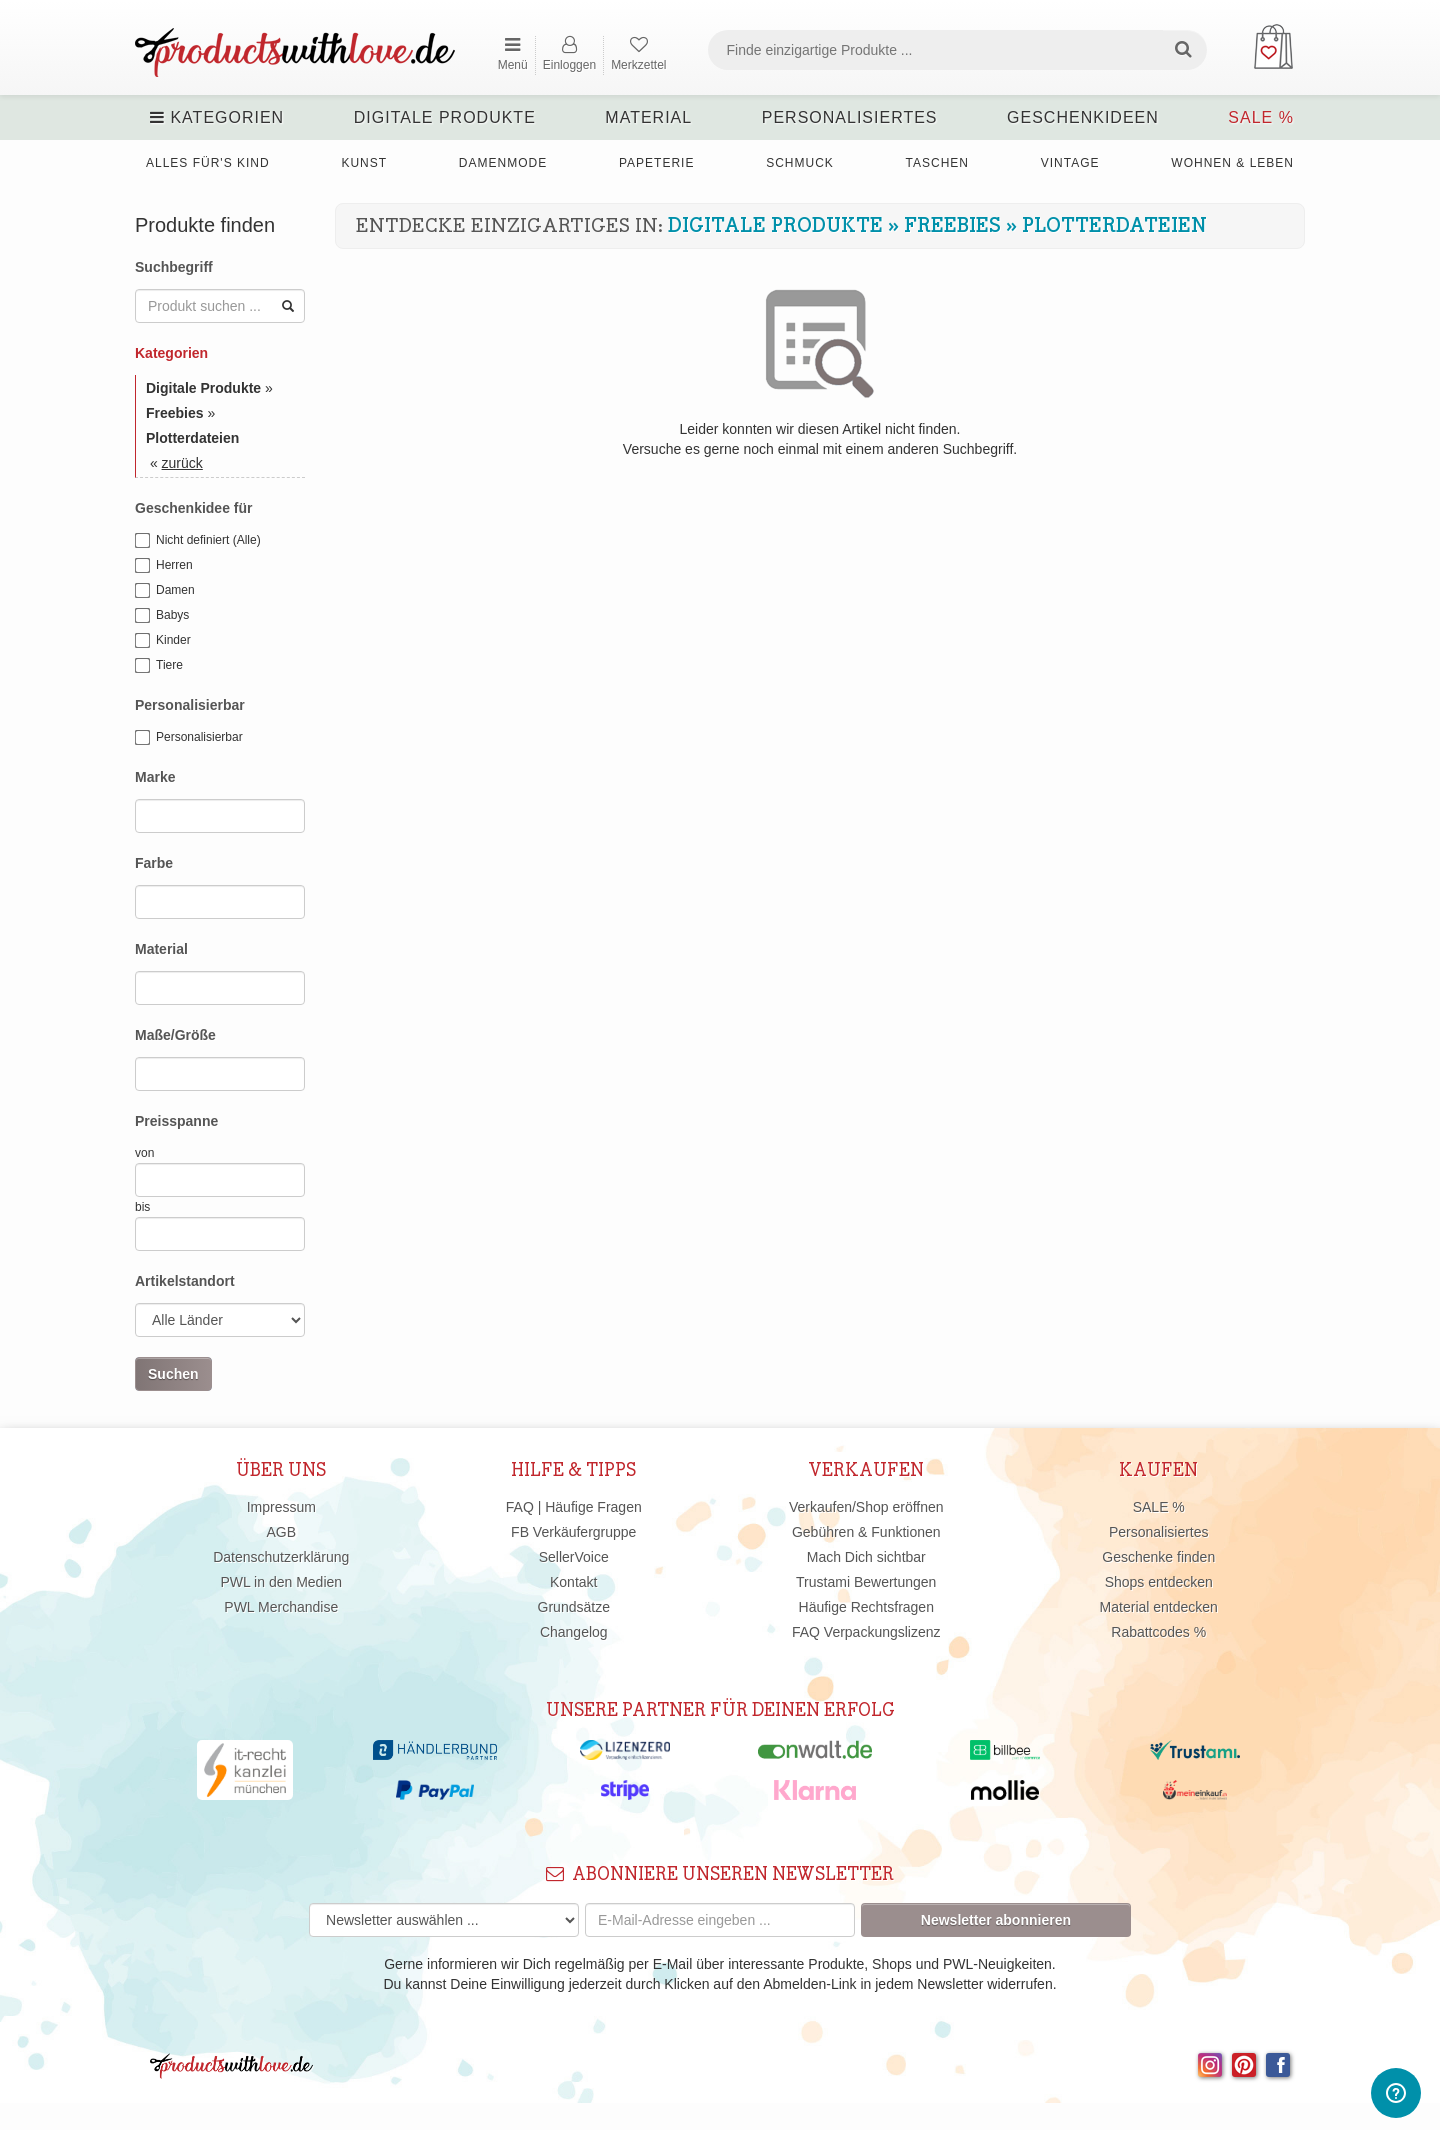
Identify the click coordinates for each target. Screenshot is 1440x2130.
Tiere (159, 666)
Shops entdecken (1159, 1582)
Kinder (163, 641)
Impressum (281, 1507)
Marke (155, 777)
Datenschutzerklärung (281, 1557)
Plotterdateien (1114, 226)
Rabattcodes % (1158, 1632)
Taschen (937, 163)
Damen (165, 591)
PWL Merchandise (281, 1607)
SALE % (1261, 117)
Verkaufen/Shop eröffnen (866, 1507)
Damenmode (503, 163)
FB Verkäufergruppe (573, 1532)
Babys (162, 616)
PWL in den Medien (281, 1582)
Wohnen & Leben (1232, 163)
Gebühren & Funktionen (866, 1532)
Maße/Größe (175, 1035)
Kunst (364, 163)
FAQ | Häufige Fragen (574, 1507)
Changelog (574, 1632)
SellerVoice (574, 1557)
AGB (281, 1532)
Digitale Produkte (445, 117)
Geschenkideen (1083, 117)
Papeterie (656, 163)
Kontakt (573, 1582)
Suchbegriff (174, 267)
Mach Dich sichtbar (866, 1557)
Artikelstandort (185, 1281)
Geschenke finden (1158, 1557)
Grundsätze (574, 1607)
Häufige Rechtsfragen (866, 1607)
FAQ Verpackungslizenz (866, 1632)
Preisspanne (176, 1121)
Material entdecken (1159, 1607)
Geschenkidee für (194, 508)
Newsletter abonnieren (996, 1920)
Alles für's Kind (208, 163)
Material (648, 117)
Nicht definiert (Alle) (198, 541)
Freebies (952, 226)
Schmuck (800, 163)
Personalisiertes (850, 117)
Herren (164, 566)
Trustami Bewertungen (866, 1582)
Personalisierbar (190, 705)
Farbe (154, 863)
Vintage (1070, 163)
